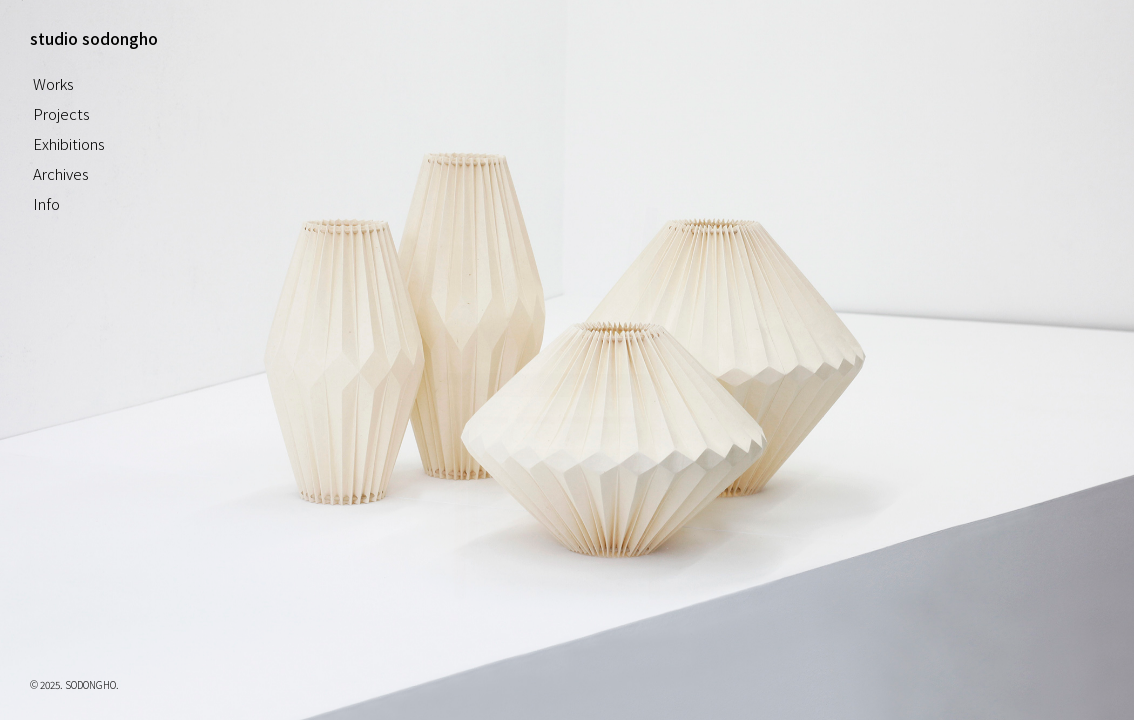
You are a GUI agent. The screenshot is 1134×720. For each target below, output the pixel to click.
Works (53, 83)
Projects (61, 113)
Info (46, 203)
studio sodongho (94, 38)
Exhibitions (69, 143)
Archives (61, 173)
